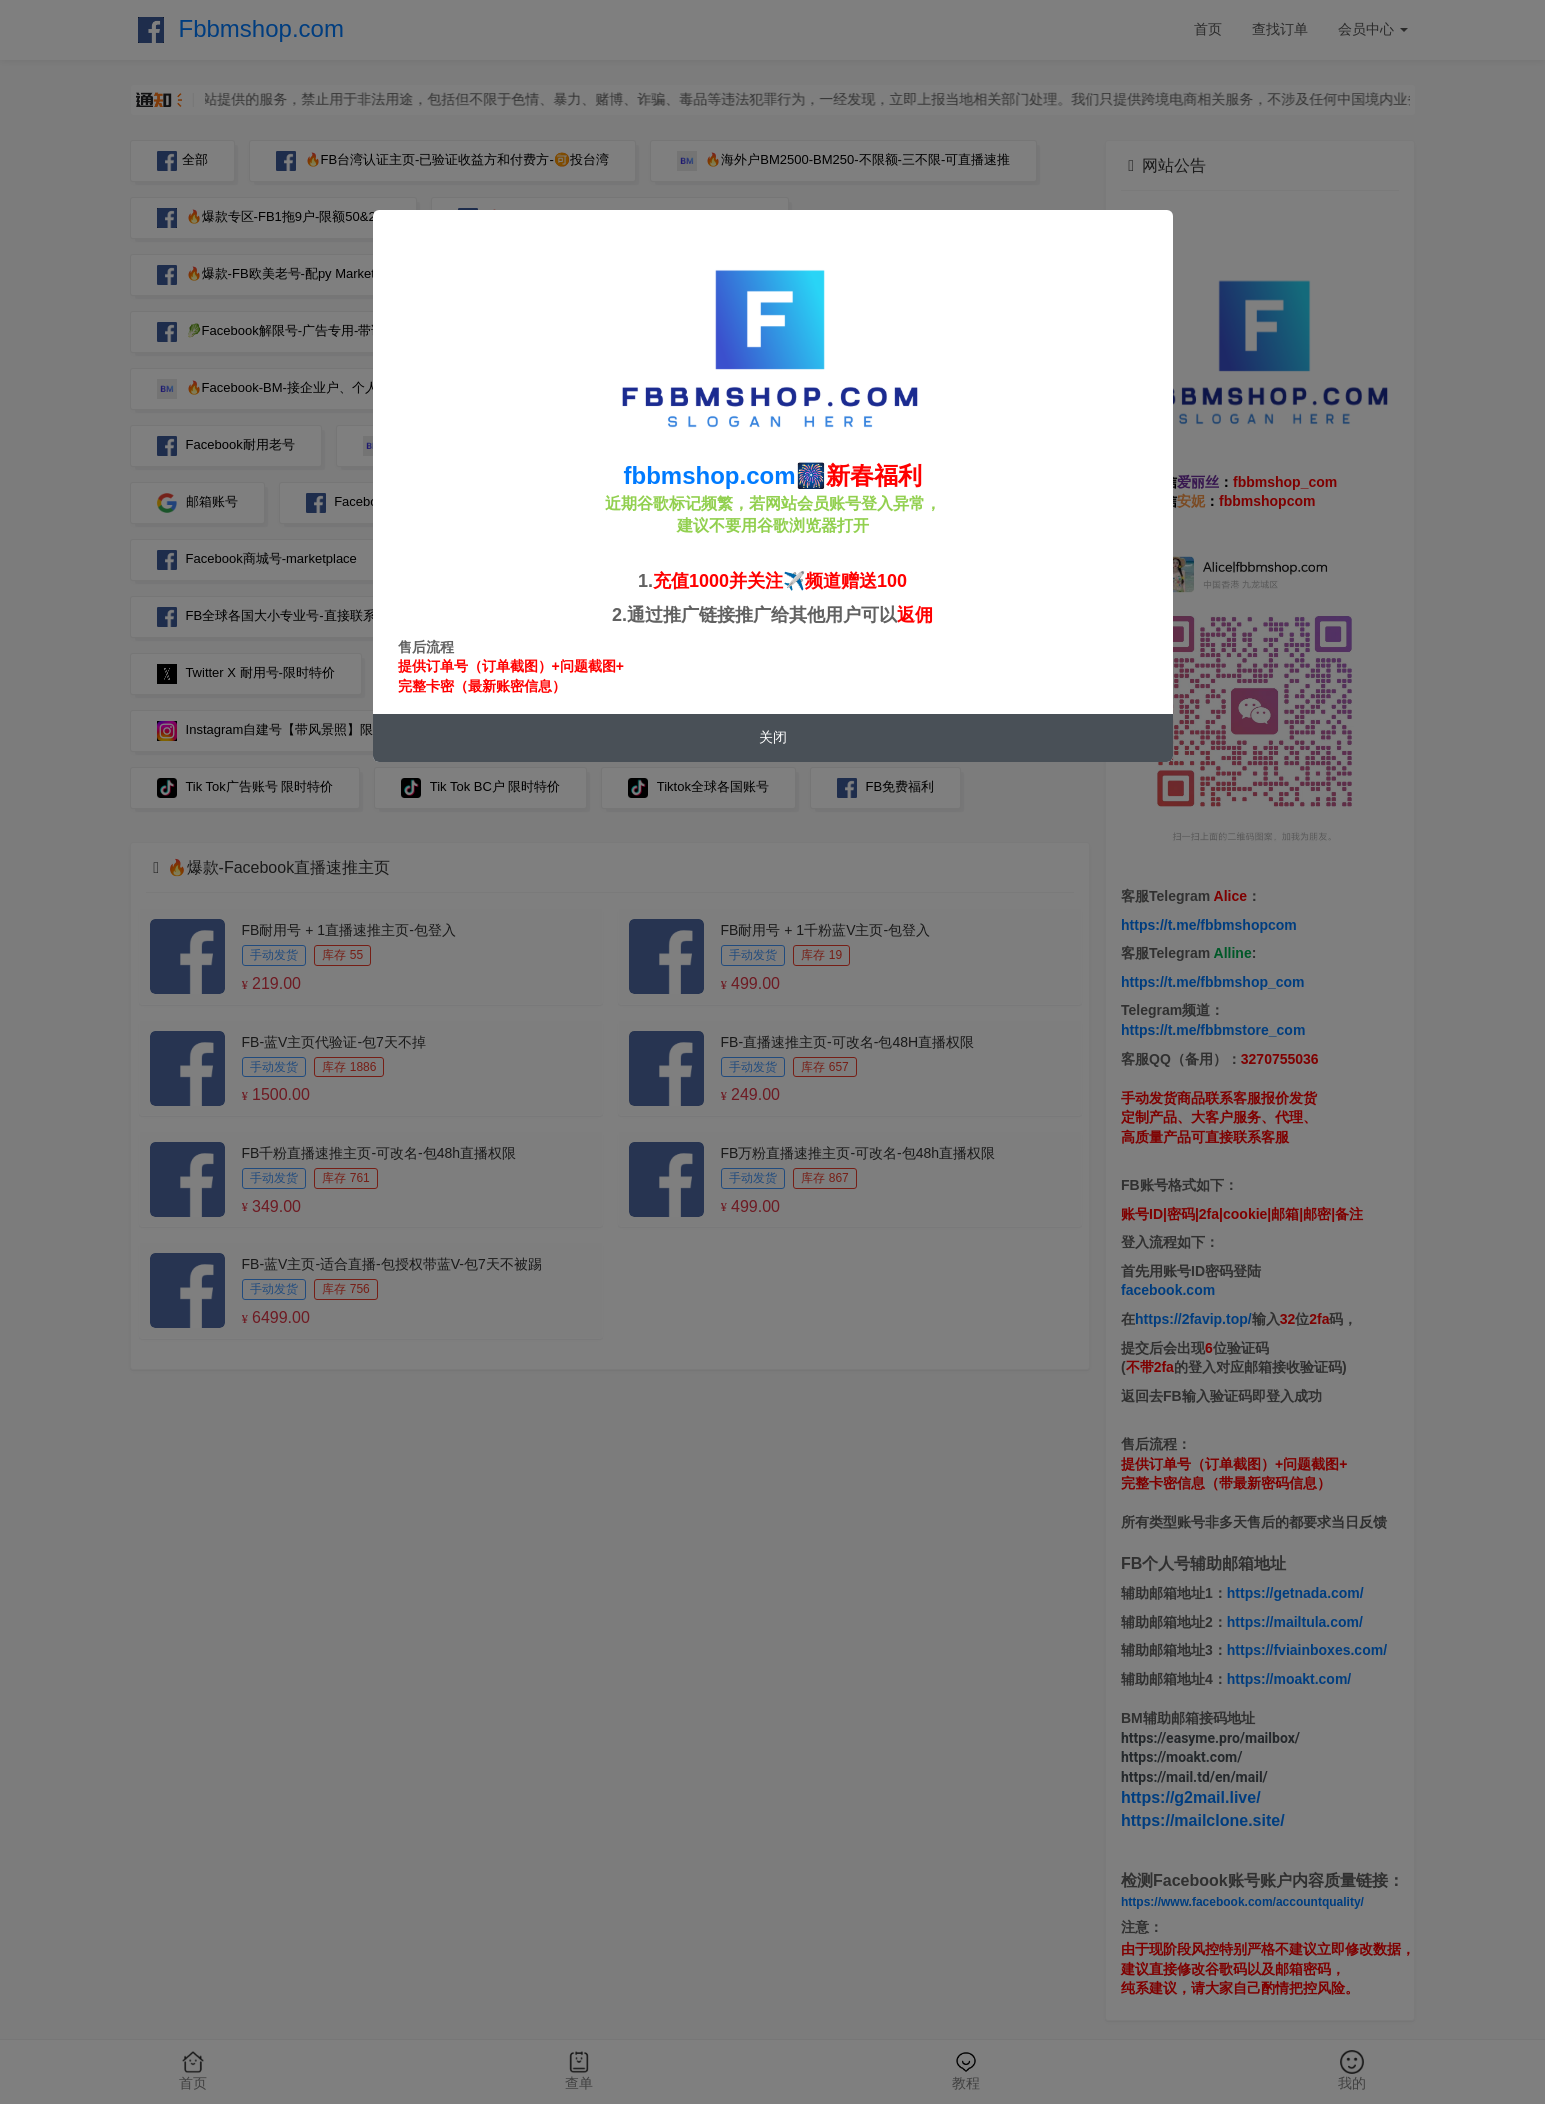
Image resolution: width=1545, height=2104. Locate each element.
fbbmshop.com (710, 475)
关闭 (773, 737)
